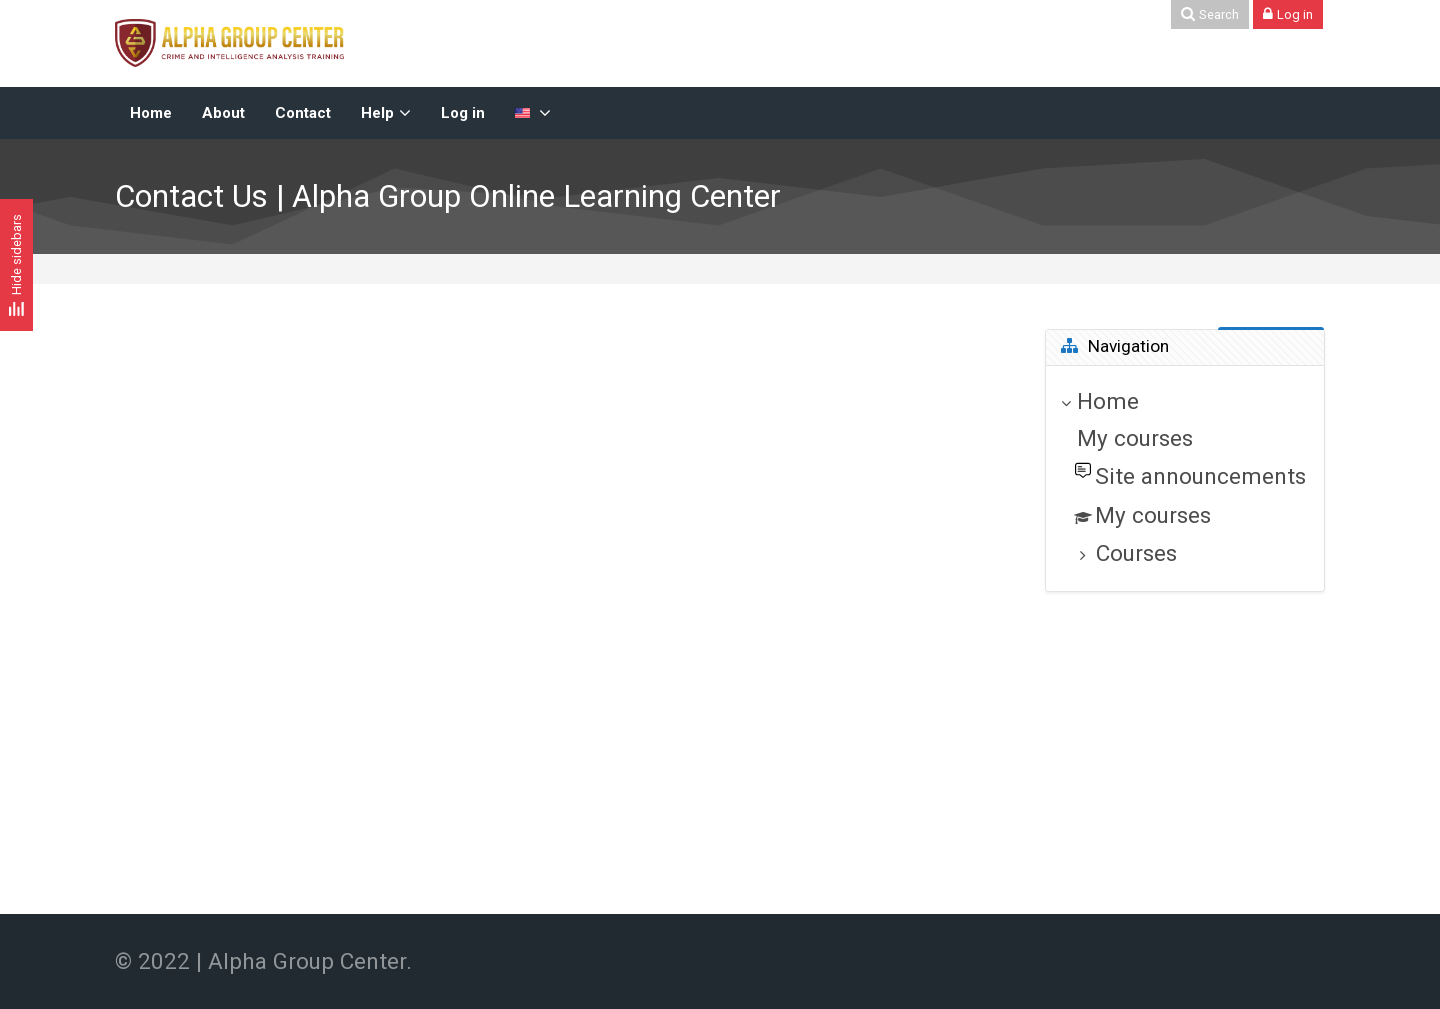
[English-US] (533, 113)
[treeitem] (1185, 478)
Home (1108, 401)
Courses (1136, 553)
